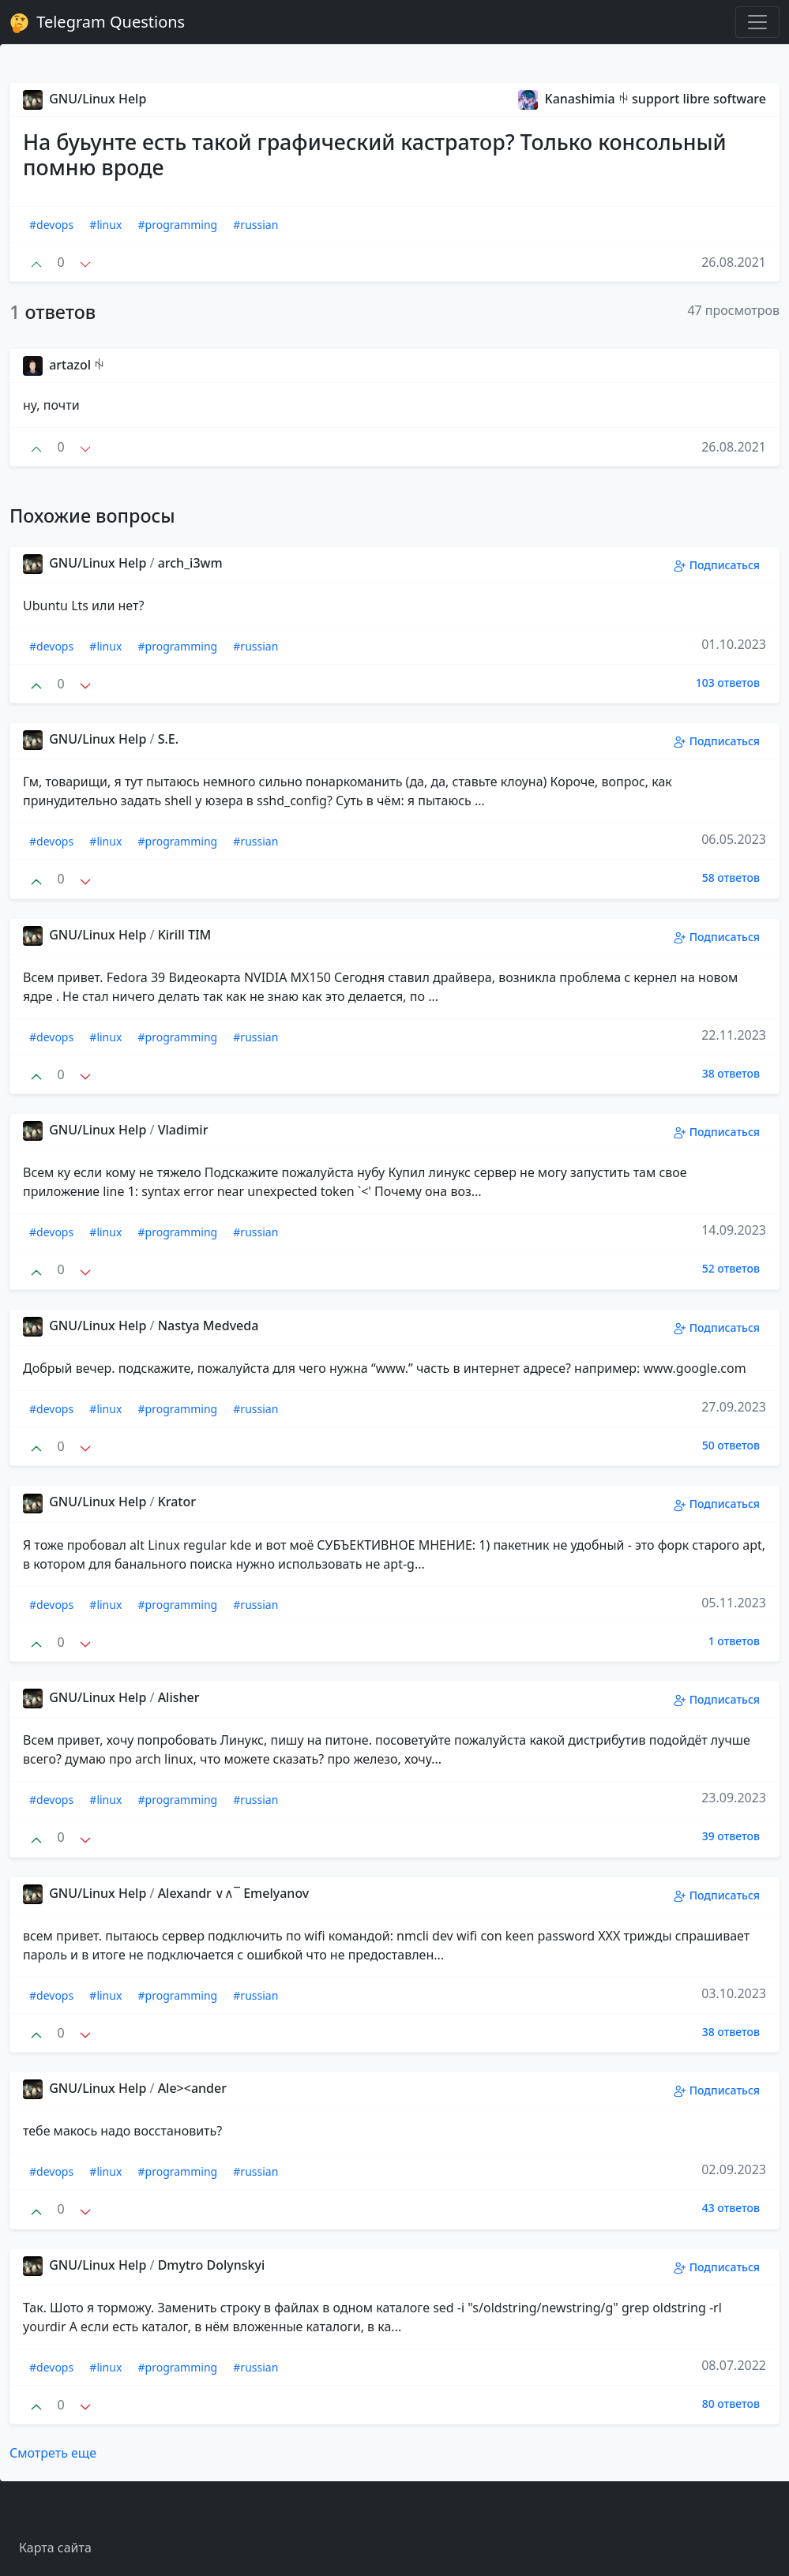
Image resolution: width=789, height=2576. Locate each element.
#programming (178, 224)
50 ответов (731, 1445)
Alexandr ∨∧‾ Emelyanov (234, 1893)
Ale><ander (192, 2088)
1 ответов (734, 1640)
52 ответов (731, 1268)
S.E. (168, 739)
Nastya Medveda (208, 1325)
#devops (51, 224)
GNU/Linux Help (84, 98)
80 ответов (731, 2403)
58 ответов (731, 877)
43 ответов (731, 2207)
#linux (105, 224)
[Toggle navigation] (757, 22)
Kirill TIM (185, 934)
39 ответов (731, 1835)
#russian (255, 224)
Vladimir (183, 1129)
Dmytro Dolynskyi (211, 2265)
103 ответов (728, 682)
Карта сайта (55, 2547)
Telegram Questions (97, 22)
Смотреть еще (52, 2453)
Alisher (179, 1697)
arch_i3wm (190, 563)
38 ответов (731, 1073)
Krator (177, 1501)
